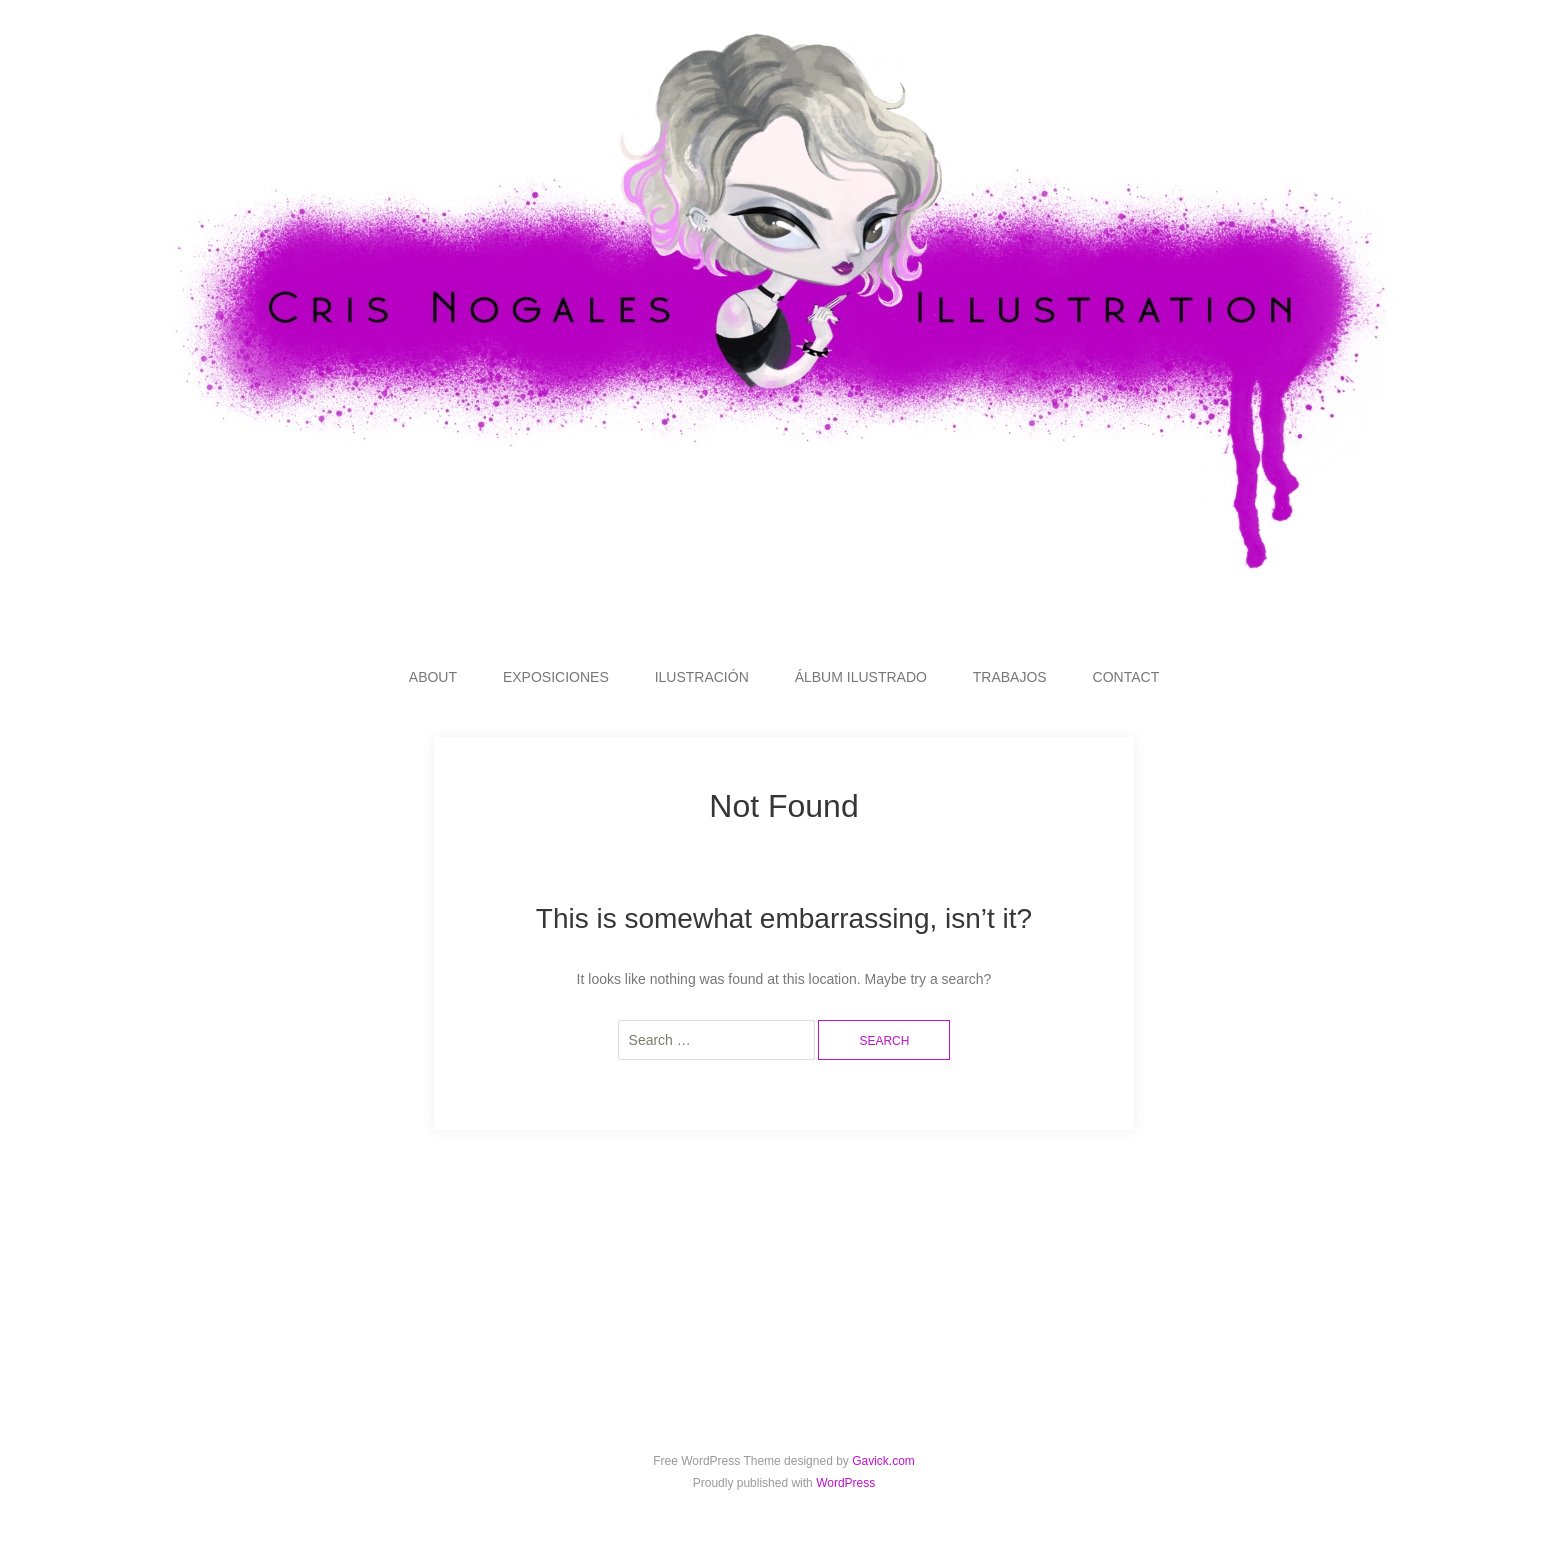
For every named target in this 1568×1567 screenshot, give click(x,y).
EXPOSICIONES (556, 677)
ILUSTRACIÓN (702, 677)
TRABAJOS (1010, 677)
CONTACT (1126, 677)
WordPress (845, 1483)
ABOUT (433, 677)
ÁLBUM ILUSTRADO (861, 677)
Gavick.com (883, 1461)
